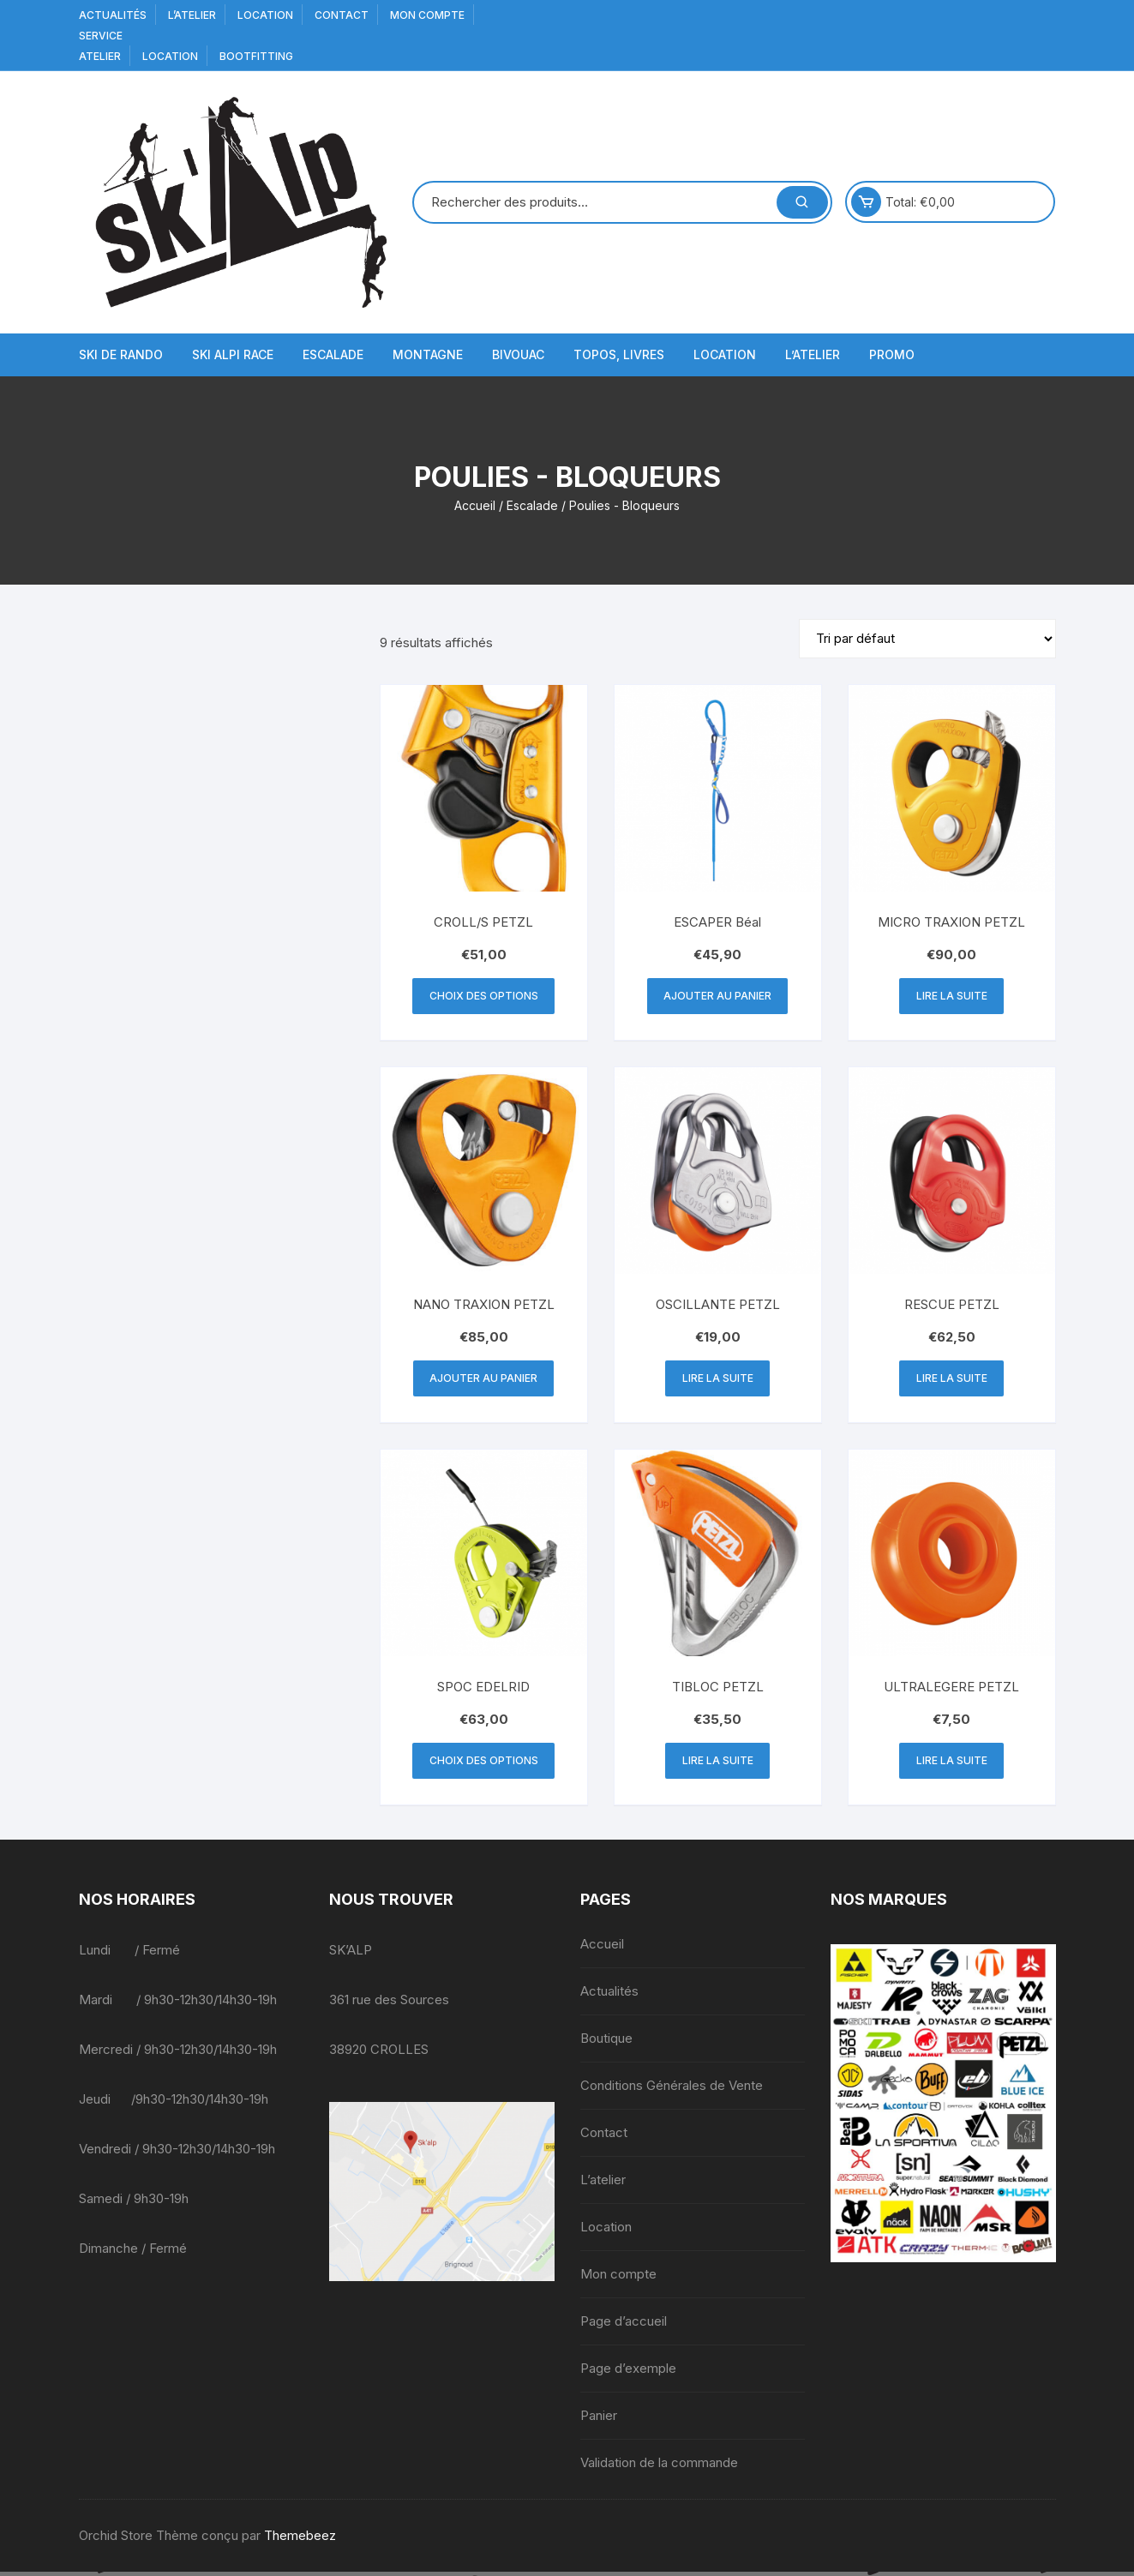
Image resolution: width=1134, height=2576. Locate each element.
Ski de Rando (121, 354)
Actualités (113, 15)
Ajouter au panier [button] (717, 996)
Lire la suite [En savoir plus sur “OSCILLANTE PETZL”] (717, 1380)
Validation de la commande (659, 2467)
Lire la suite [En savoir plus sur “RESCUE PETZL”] (951, 1380)
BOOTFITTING (256, 56)
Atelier (100, 56)
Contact (342, 15)
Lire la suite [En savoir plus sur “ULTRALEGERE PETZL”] (951, 1764)
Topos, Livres (618, 354)
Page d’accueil (623, 2325)
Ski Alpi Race (232, 354)
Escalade (333, 354)
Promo (892, 354)
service (101, 35)
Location (265, 15)
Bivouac (518, 354)
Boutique (606, 2042)
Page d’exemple (628, 2372)
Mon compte (427, 15)
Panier (598, 2419)
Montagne (428, 354)
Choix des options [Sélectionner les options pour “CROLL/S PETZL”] (483, 996)
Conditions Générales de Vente (671, 2089)
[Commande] (927, 638)
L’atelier (192, 15)
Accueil (474, 505)
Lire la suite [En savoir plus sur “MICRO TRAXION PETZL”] (951, 996)
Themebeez (300, 2539)
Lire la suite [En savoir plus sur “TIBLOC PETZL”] (717, 1764)
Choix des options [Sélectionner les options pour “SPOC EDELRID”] (483, 1764)
